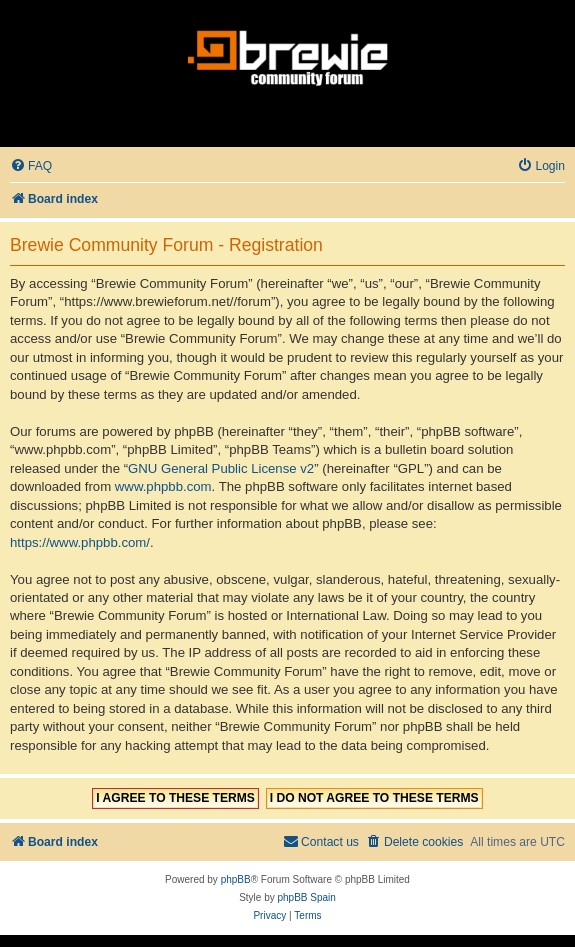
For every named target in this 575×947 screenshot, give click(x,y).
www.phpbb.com (163, 486)
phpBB (236, 879)
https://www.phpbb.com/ (80, 542)
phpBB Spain (306, 897)
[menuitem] (31, 166)
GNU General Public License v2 (221, 468)
